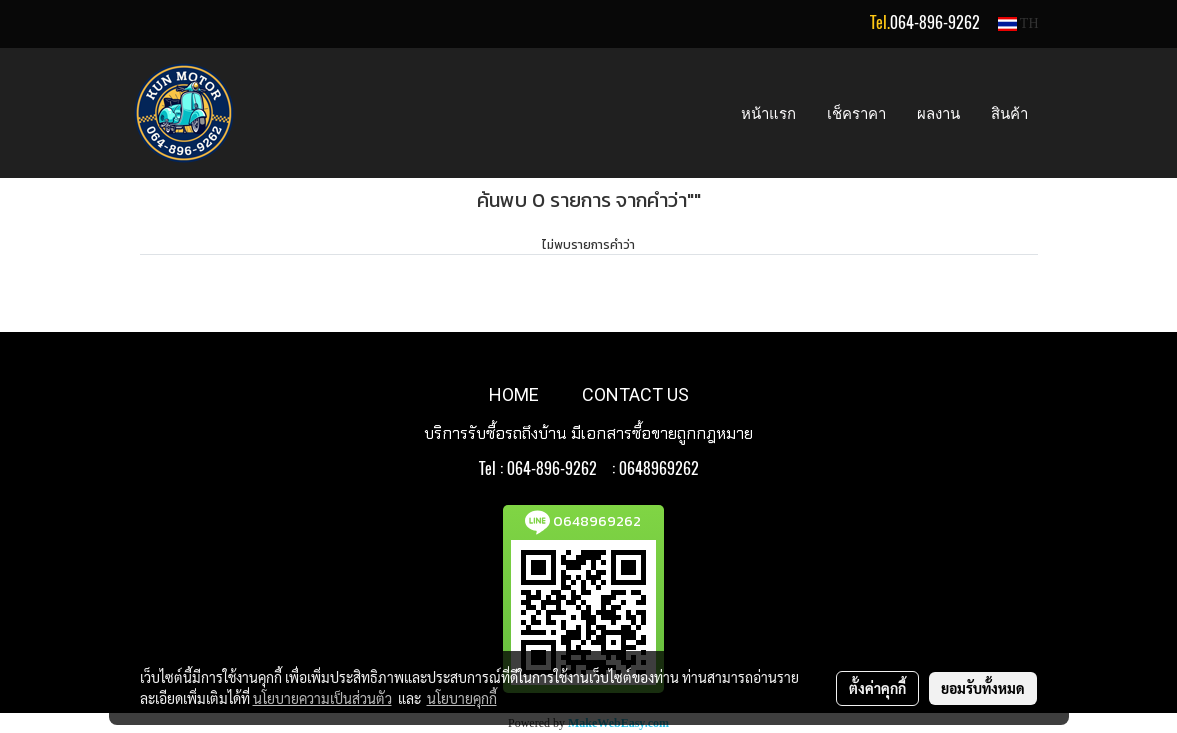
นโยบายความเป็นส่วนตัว (322, 698)
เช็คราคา (856, 113)
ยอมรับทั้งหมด (983, 688)
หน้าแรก (768, 113)
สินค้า (1009, 113)
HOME (514, 394)
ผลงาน (938, 113)
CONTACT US (635, 394)
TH (1018, 23)
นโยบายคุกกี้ (462, 698)
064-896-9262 (935, 22)
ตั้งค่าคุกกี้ (877, 688)
